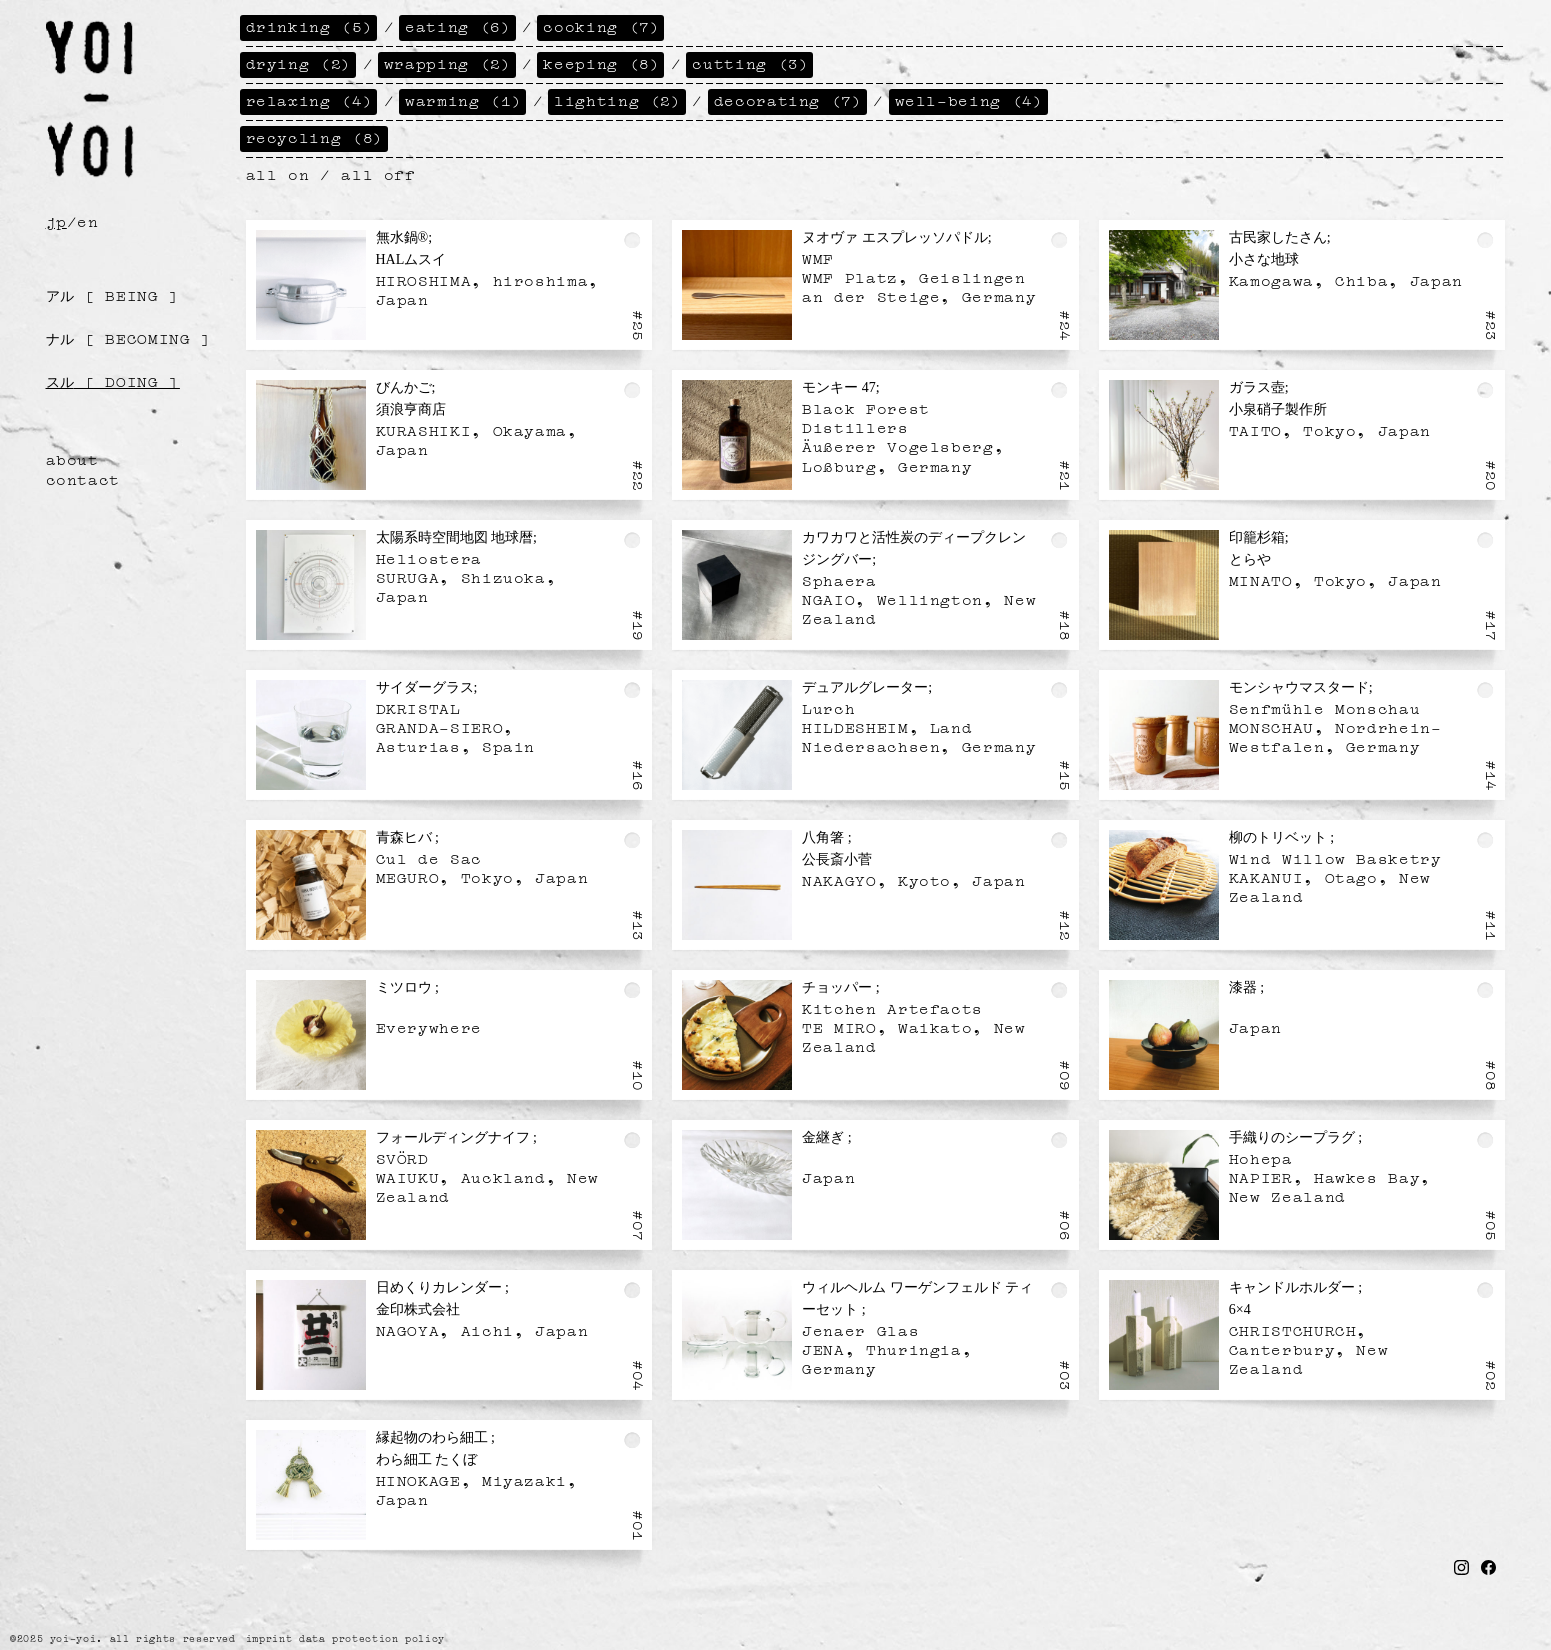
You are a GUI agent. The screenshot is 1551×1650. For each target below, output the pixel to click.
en (87, 220)
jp (56, 220)
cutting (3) (750, 62)
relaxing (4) (310, 99)
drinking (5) (310, 25)
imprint (269, 1638)
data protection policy (372, 1638)
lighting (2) (618, 99)
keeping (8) (601, 62)
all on (278, 173)
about (72, 458)
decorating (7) (788, 99)
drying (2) (299, 62)
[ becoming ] (129, 337)
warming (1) (463, 99)
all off (378, 173)
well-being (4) (969, 99)
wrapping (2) (448, 62)
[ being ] (113, 294)
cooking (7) (601, 25)
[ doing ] (113, 380)
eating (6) (458, 25)
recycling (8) (315, 136)
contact (83, 478)
